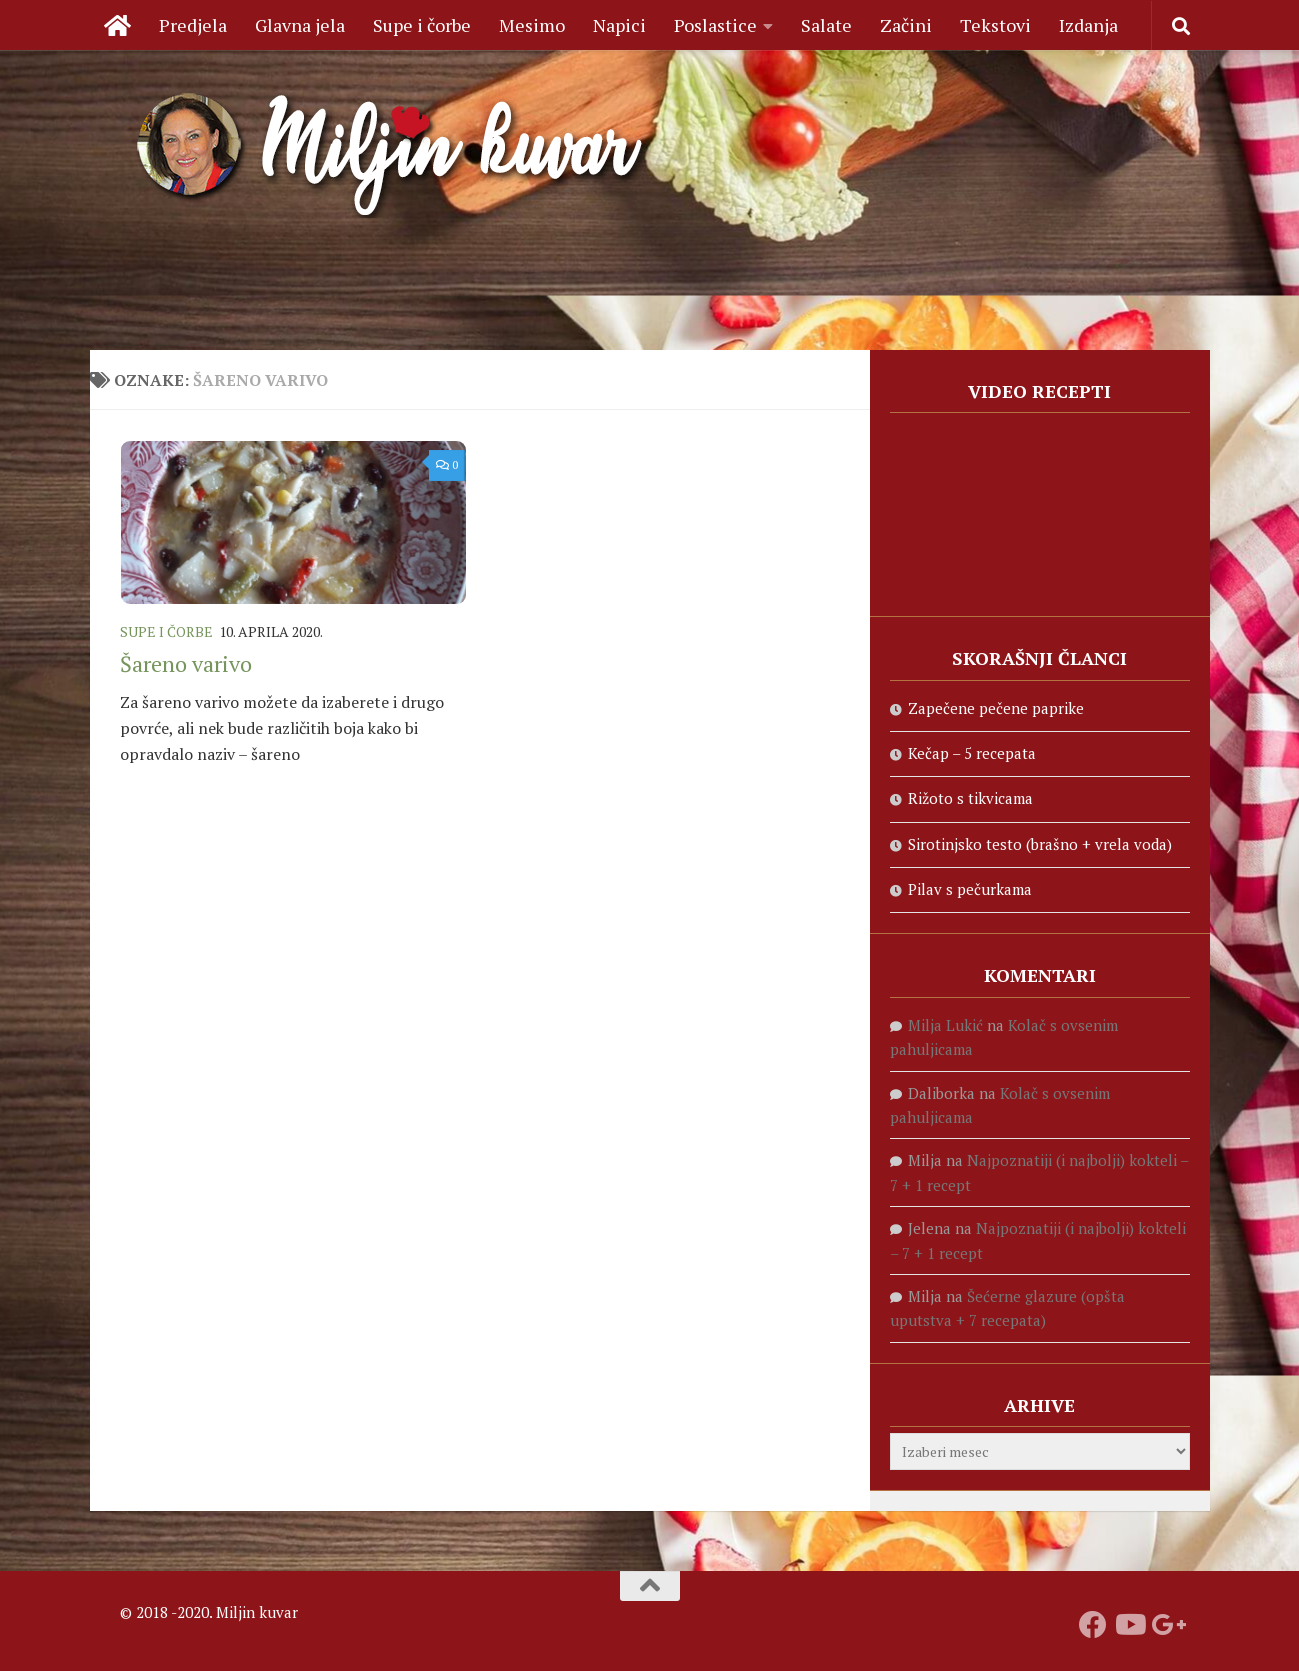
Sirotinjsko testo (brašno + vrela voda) (1040, 844)
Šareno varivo (186, 663)
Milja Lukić (945, 1025)
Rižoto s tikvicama (970, 798)
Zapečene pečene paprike (996, 708)
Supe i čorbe (422, 25)
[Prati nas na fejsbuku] (1093, 1625)
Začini (906, 25)
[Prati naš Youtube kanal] (1129, 1625)
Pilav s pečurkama (970, 889)
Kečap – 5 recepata (972, 753)
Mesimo (532, 25)
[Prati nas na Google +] (1165, 1625)
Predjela (193, 25)
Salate (826, 25)
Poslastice (715, 25)
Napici (619, 25)
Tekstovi (995, 25)
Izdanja (1088, 25)
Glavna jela (300, 25)
